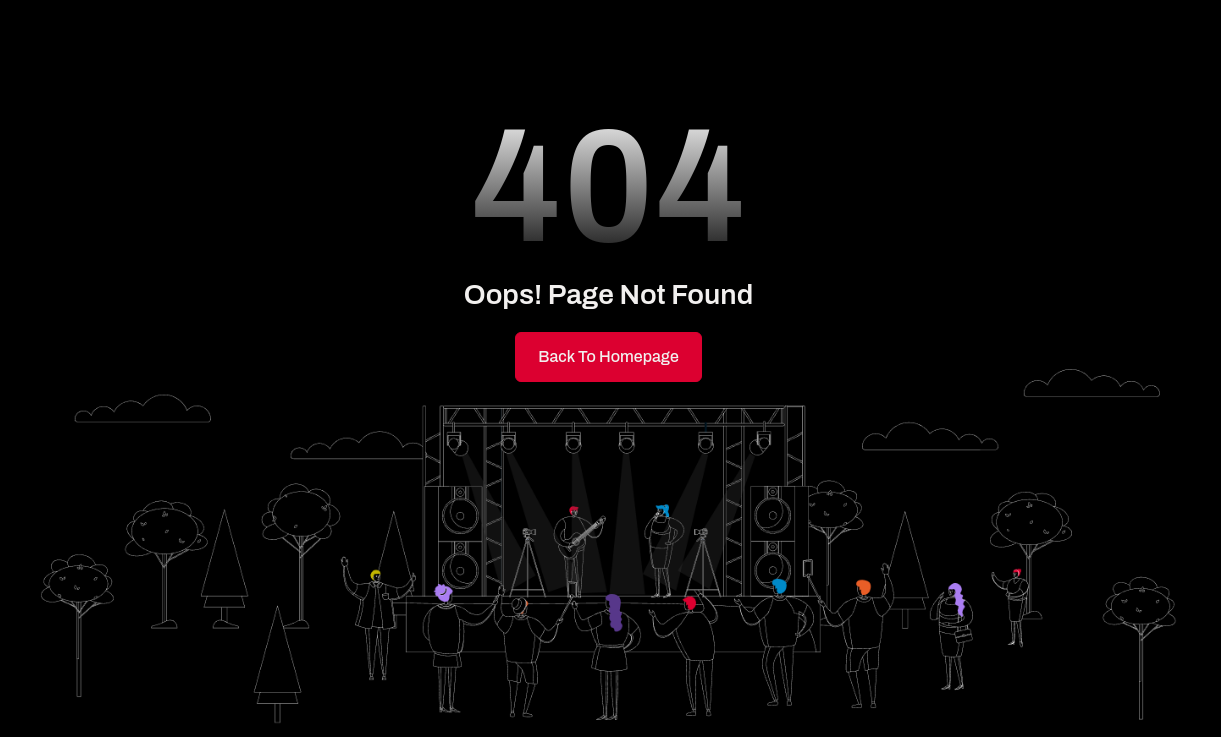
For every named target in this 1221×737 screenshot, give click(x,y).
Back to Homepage (608, 356)
